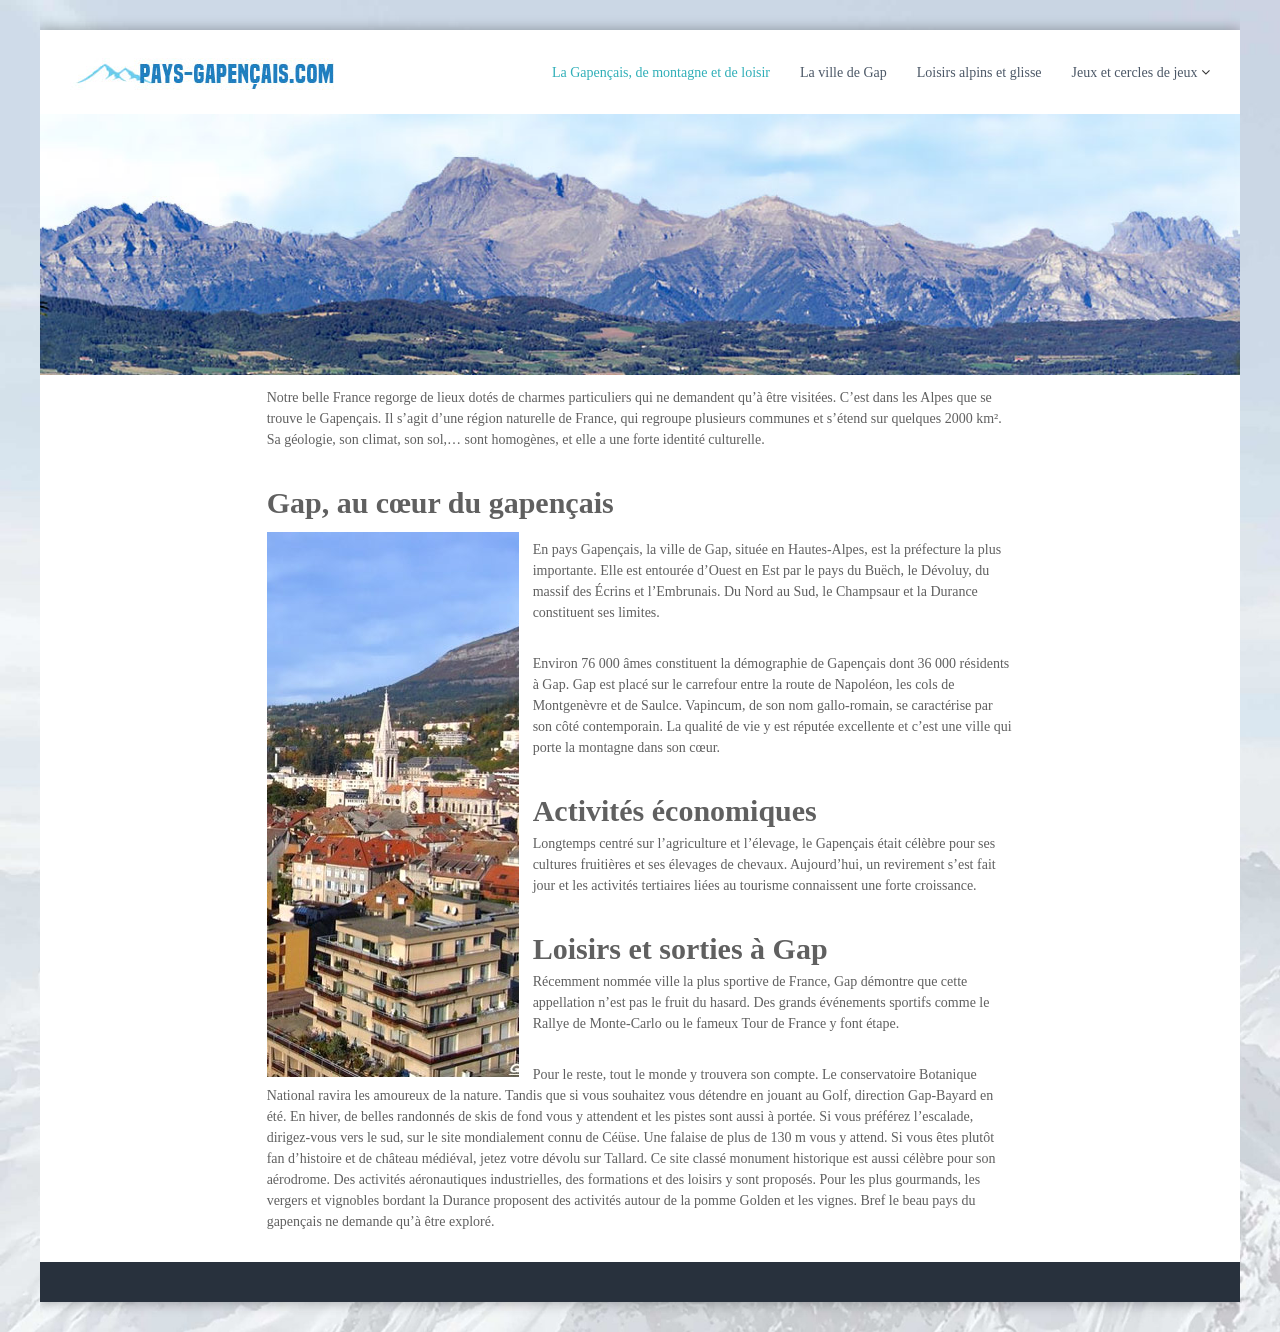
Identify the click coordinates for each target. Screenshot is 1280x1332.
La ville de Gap (843, 72)
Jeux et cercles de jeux (1135, 72)
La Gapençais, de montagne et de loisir (661, 72)
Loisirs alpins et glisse (979, 72)
